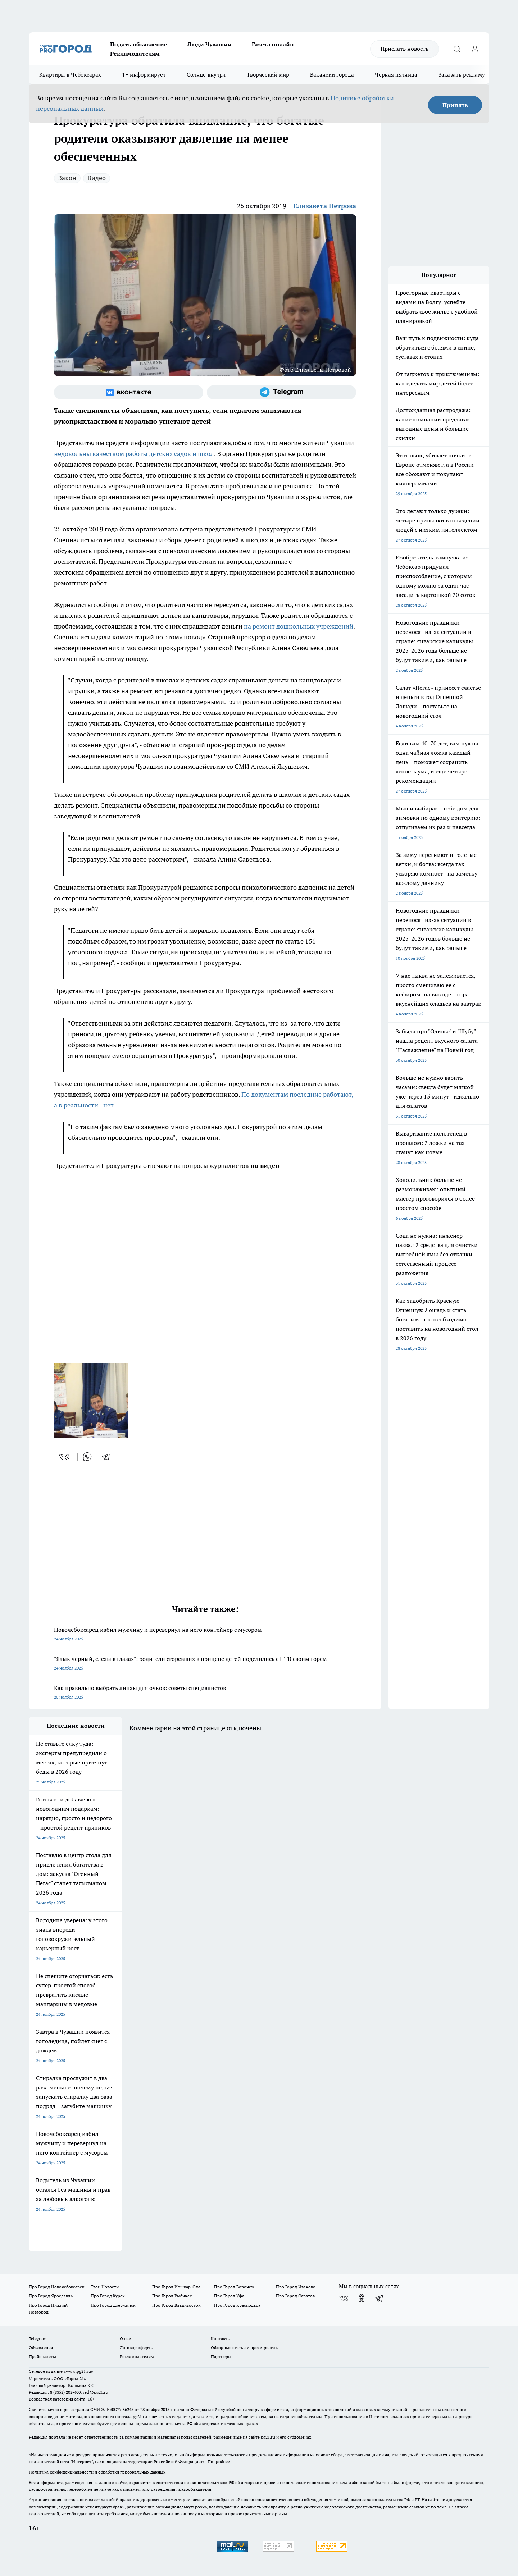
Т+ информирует (143, 74)
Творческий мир (268, 74)
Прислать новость (404, 48)
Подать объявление (138, 44)
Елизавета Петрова (325, 206)
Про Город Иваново (295, 2286)
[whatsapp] (87, 1457)
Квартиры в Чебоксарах (70, 74)
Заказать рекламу (462, 74)
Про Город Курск (107, 2295)
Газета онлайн (273, 44)
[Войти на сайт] (475, 49)
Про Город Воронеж (234, 2286)
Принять (455, 105)
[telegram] (108, 1457)
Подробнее (219, 2461)
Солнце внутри (206, 74)
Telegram (37, 2338)
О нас (125, 2338)
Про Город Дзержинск (113, 2305)
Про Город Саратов (295, 2295)
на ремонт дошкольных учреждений (298, 626)
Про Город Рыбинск (172, 2295)
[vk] (65, 1457)
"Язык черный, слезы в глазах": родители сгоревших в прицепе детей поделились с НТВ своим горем (205, 1664)
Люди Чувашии (209, 44)
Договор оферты (137, 2347)
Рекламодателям (135, 53)
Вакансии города (332, 74)
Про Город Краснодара (237, 2305)
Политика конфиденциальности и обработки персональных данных (97, 2472)
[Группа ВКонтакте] (128, 392)
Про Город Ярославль (51, 2295)
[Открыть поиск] (457, 49)
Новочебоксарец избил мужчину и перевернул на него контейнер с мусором (205, 1635)
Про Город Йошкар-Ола (176, 2286)
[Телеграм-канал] (281, 392)
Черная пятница (396, 74)
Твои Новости (105, 2286)
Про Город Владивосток (176, 2305)
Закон (67, 178)
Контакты (221, 2338)
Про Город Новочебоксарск (56, 2286)
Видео (96, 178)
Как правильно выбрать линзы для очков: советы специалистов (205, 1693)
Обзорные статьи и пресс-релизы (245, 2347)
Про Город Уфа (229, 2295)
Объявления (41, 2347)
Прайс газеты (42, 2356)
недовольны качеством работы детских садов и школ (134, 453)
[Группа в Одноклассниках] (362, 2298)
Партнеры (221, 2356)
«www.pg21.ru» (78, 2371)
